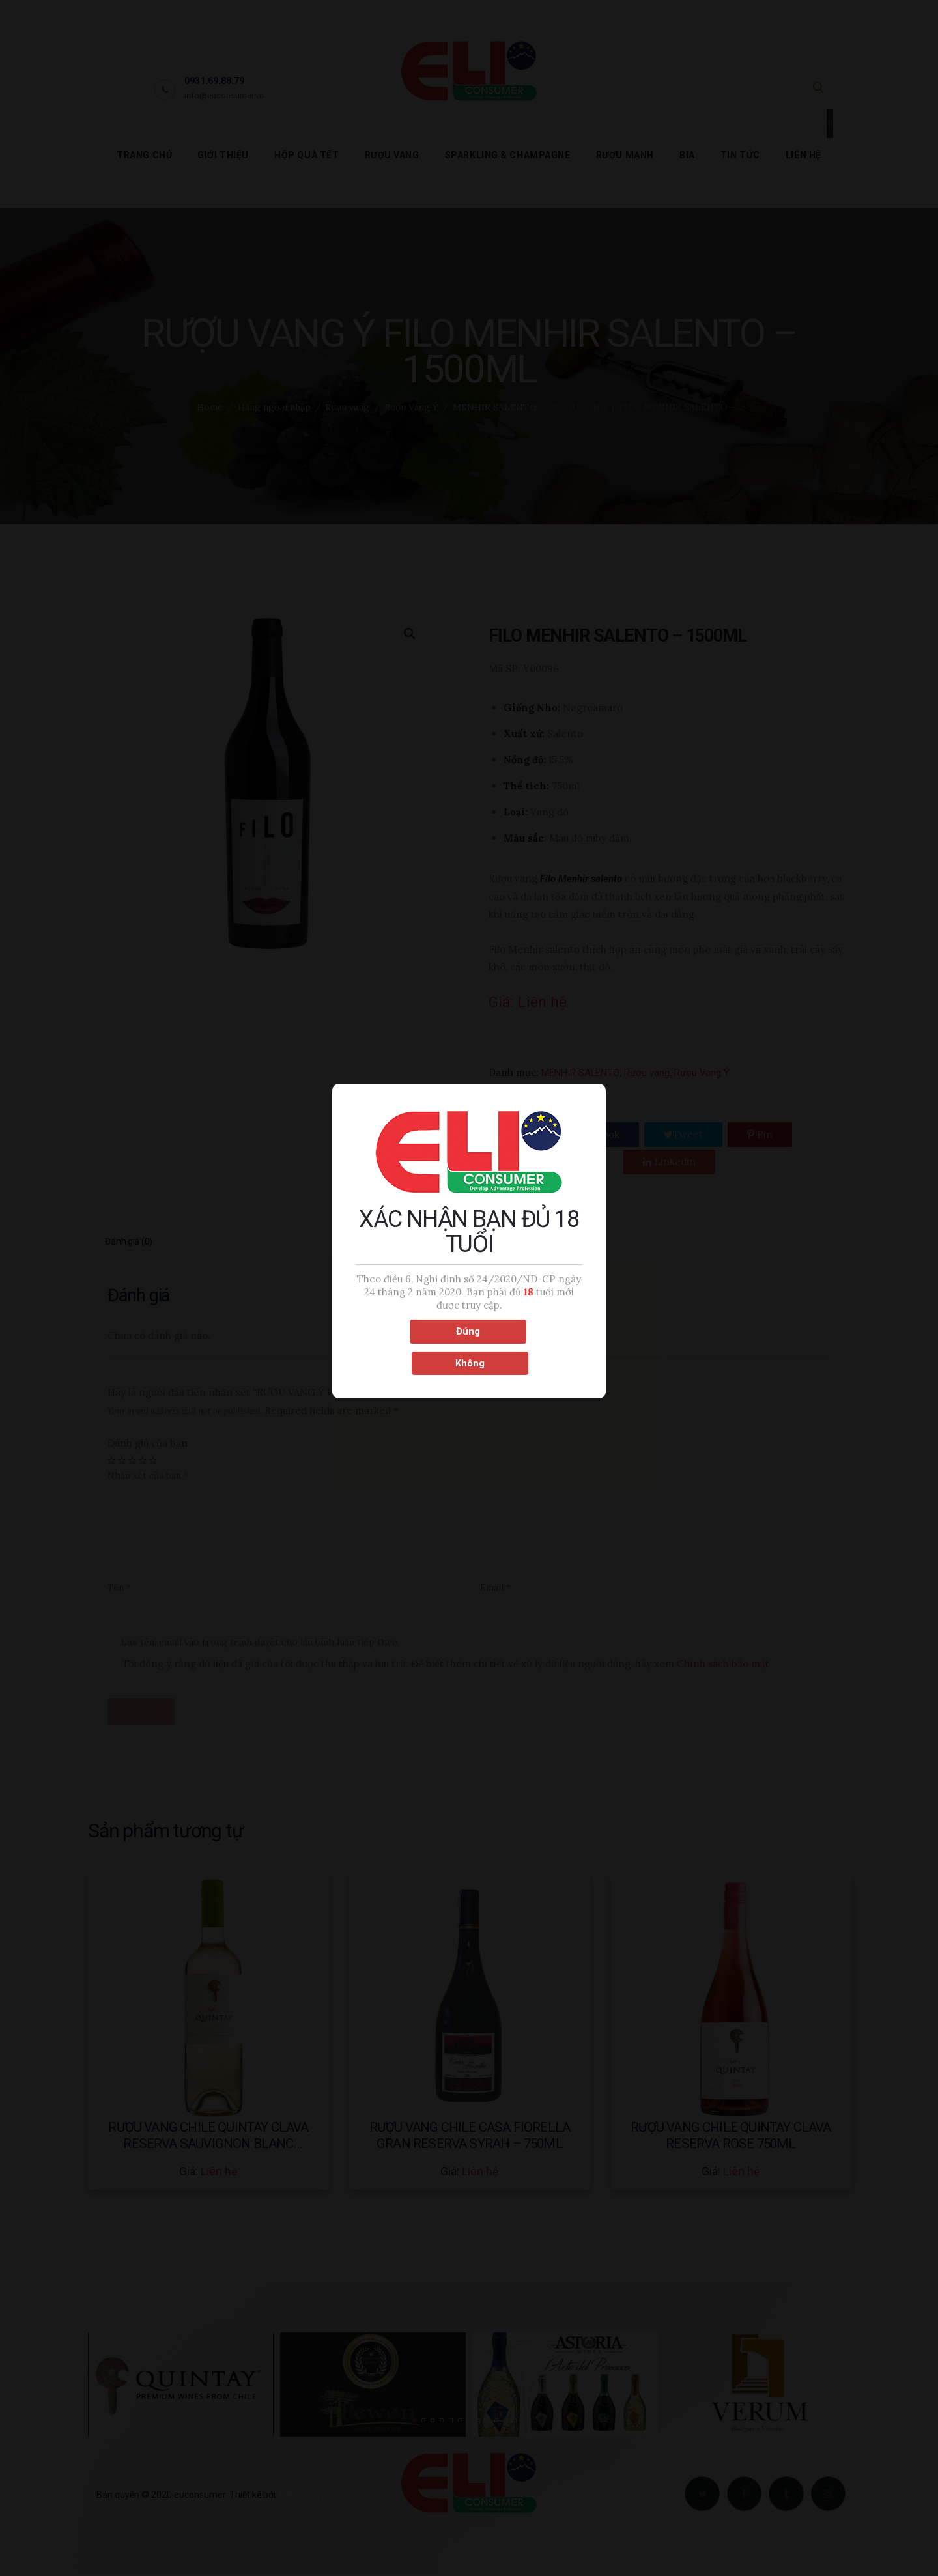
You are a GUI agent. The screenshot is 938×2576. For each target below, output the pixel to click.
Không (526, 1346)
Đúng (411, 1346)
